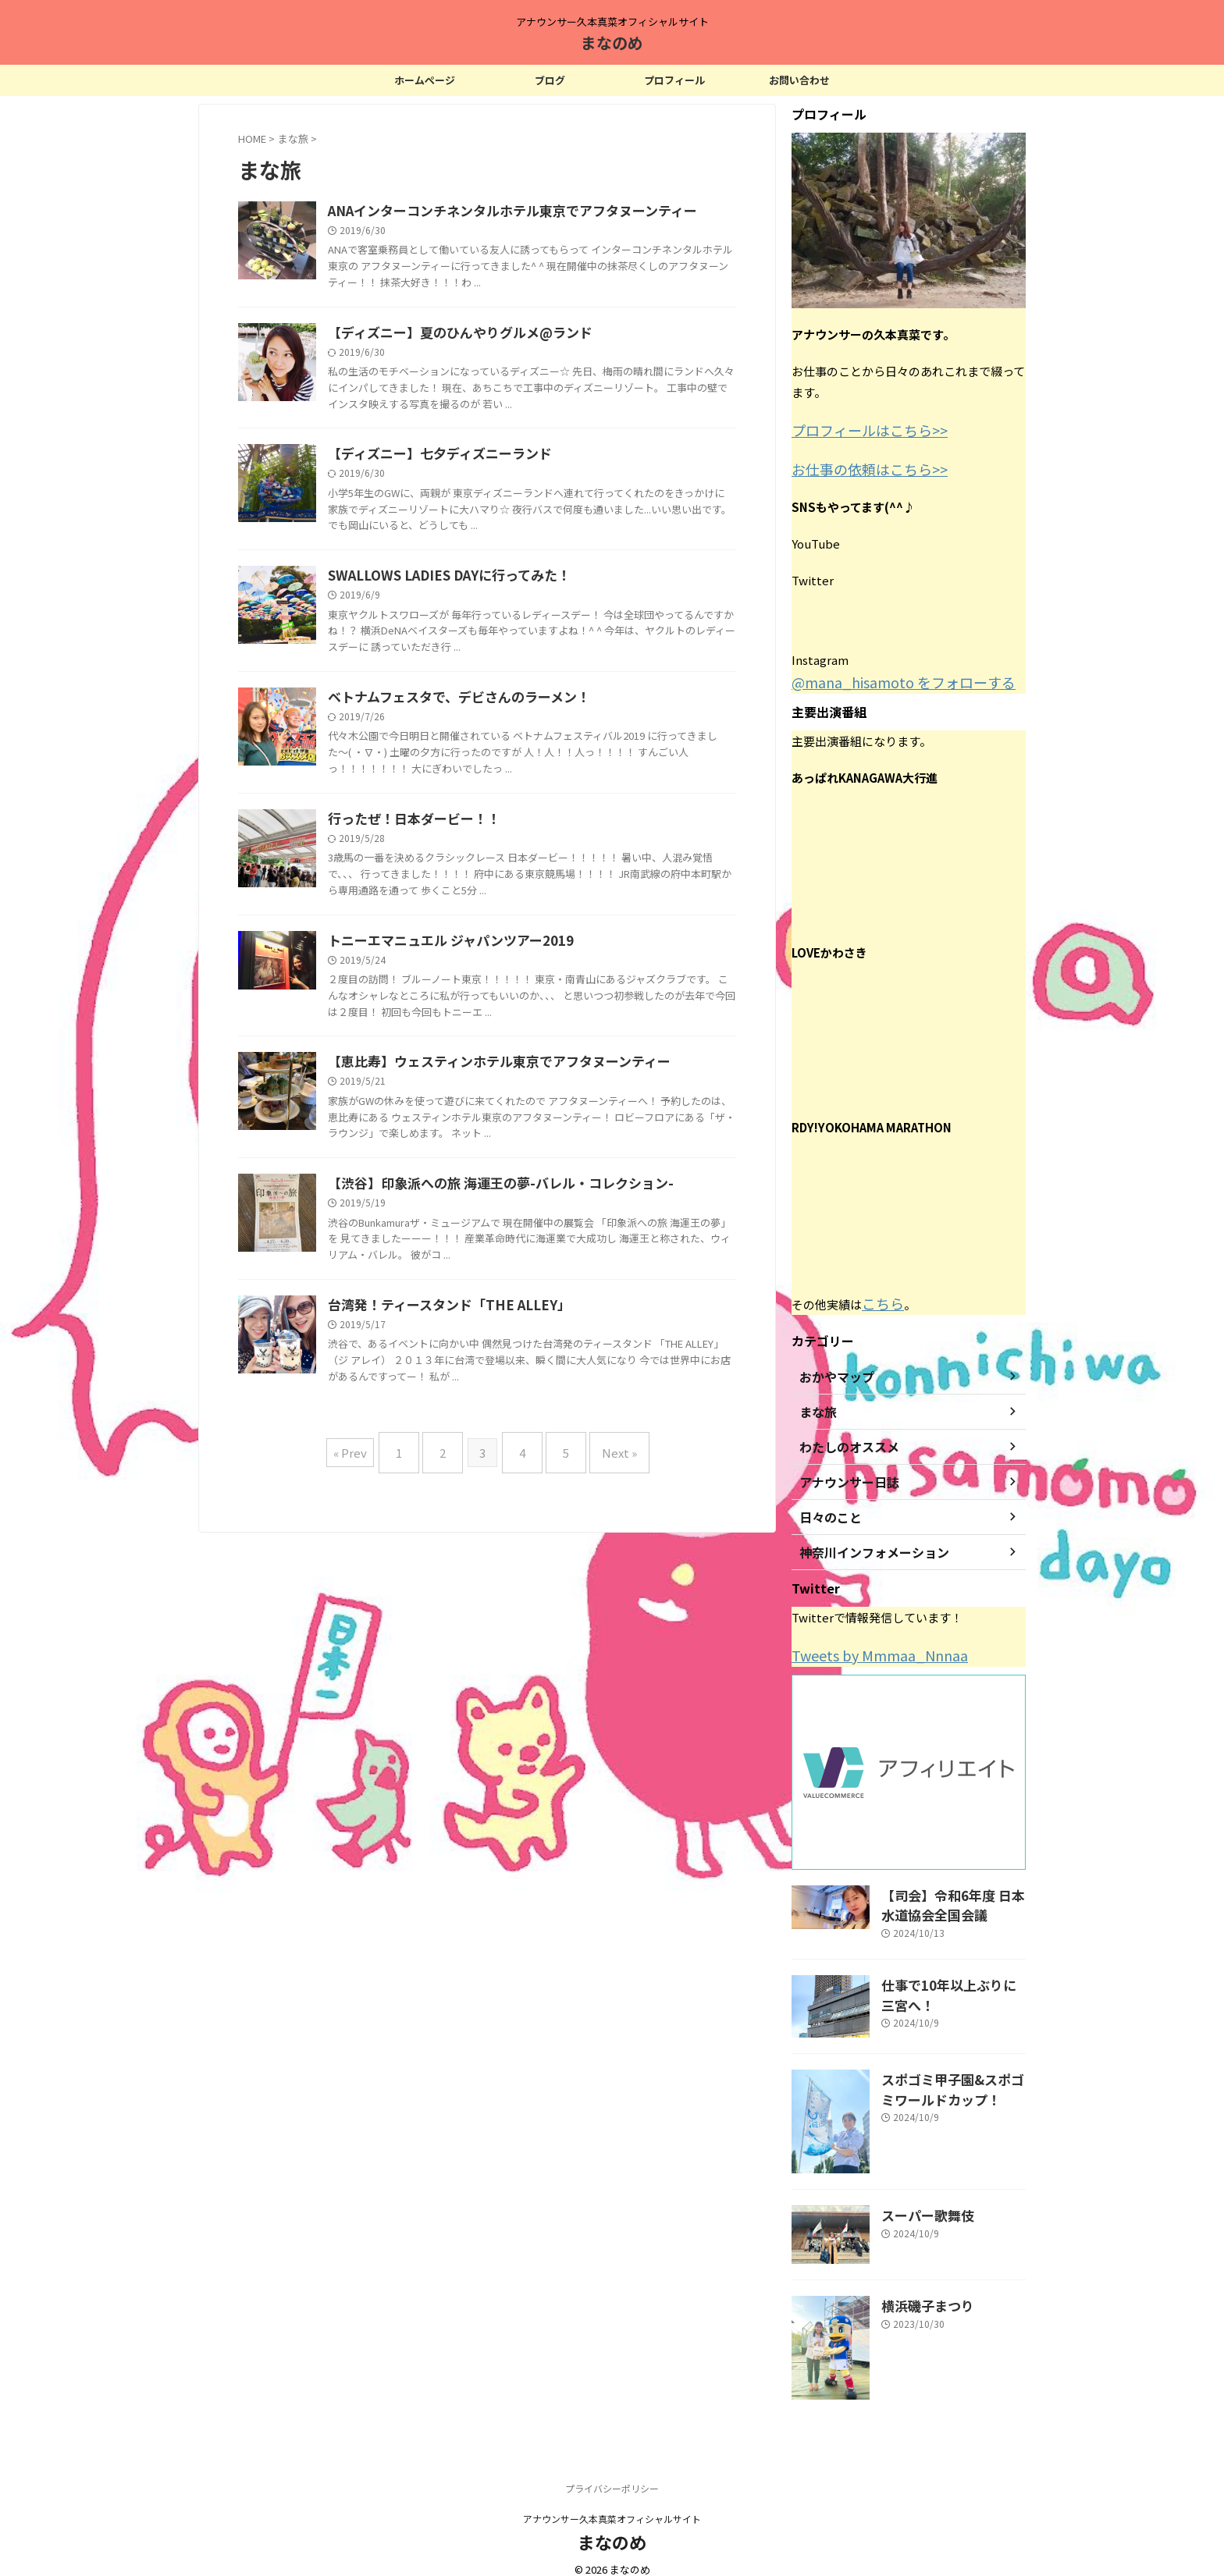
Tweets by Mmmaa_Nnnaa (865, 1644)
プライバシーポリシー (612, 2471)
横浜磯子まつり (919, 2287)
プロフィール (674, 80)
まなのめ (612, 42)
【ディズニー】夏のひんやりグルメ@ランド (530, 399)
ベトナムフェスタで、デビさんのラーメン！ (529, 963)
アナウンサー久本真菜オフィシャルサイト (612, 2502)
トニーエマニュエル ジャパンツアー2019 (521, 1340)
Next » (603, 2072)
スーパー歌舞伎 (919, 2197)
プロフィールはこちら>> (857, 429)
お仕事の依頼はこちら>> (857, 465)
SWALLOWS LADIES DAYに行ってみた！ (520, 775)
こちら (879, 1295)
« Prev (369, 2072)
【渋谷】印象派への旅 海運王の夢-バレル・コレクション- (568, 1677)
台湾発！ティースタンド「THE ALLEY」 (519, 1865)
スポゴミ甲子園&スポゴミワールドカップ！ (951, 2070)
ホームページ (424, 80)
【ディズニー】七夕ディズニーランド (511, 587)
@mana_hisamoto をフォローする (884, 676)
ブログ (550, 80)
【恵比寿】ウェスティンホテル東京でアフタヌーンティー (567, 1489)
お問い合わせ (799, 80)
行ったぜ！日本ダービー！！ (487, 1151)
